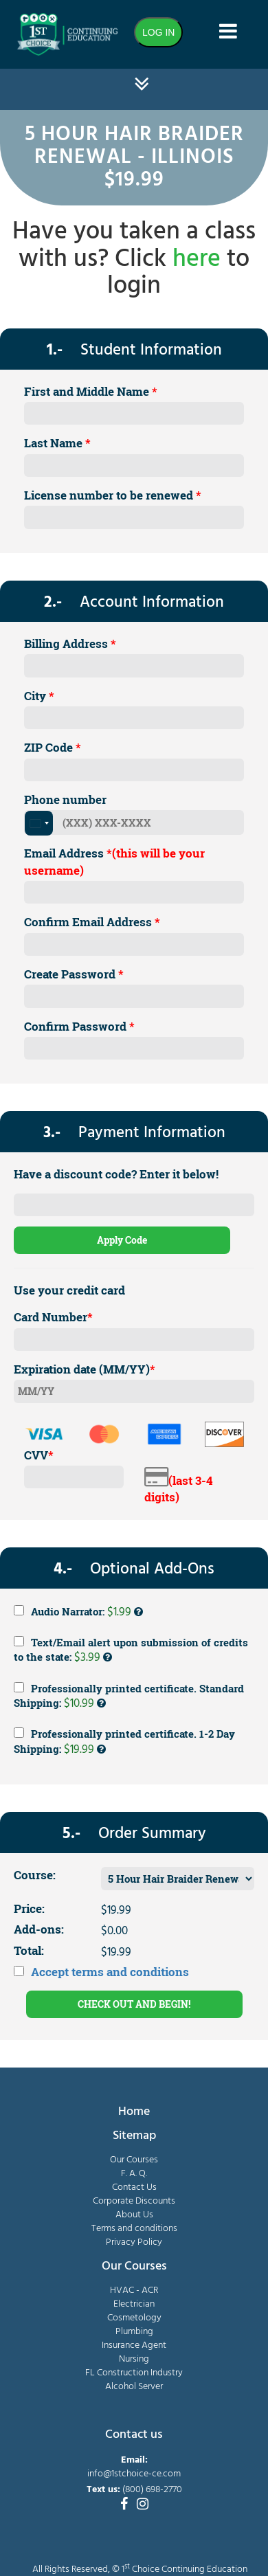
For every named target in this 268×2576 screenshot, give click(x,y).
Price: (29, 1908)
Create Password (74, 974)
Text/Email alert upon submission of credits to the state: (131, 1651)
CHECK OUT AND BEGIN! (134, 2004)
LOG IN (158, 32)
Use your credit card (69, 1290)
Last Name (57, 443)
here (196, 260)
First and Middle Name (90, 391)
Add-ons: (39, 1929)
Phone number (65, 799)
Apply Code (122, 1239)
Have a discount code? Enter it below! (116, 1174)
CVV (39, 1455)
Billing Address (70, 643)
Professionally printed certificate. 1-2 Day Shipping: (124, 1742)
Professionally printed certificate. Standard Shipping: (129, 1697)
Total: (29, 1950)
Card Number (53, 1317)
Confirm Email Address (92, 922)
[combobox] (39, 823)
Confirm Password (79, 1026)
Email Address (114, 861)
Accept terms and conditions (110, 1972)
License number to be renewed (112, 495)
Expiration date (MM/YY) (84, 1369)
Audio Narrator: (78, 1612)
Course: (35, 1875)
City (39, 696)
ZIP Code (52, 747)
